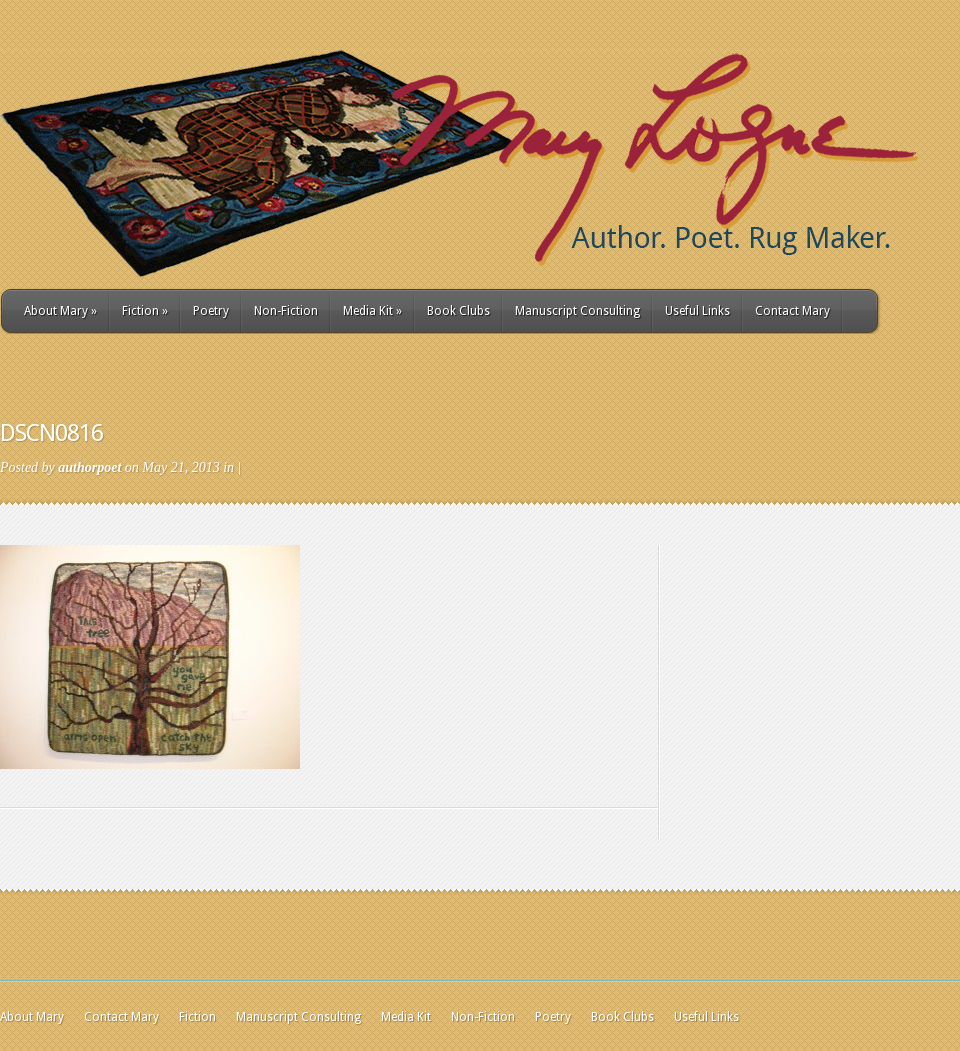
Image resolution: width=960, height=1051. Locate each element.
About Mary (60, 311)
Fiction (145, 311)
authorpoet (89, 467)
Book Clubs (458, 311)
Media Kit (372, 311)
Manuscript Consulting (577, 311)
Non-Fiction (286, 311)
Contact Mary (792, 311)
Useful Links (697, 311)
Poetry (211, 311)
